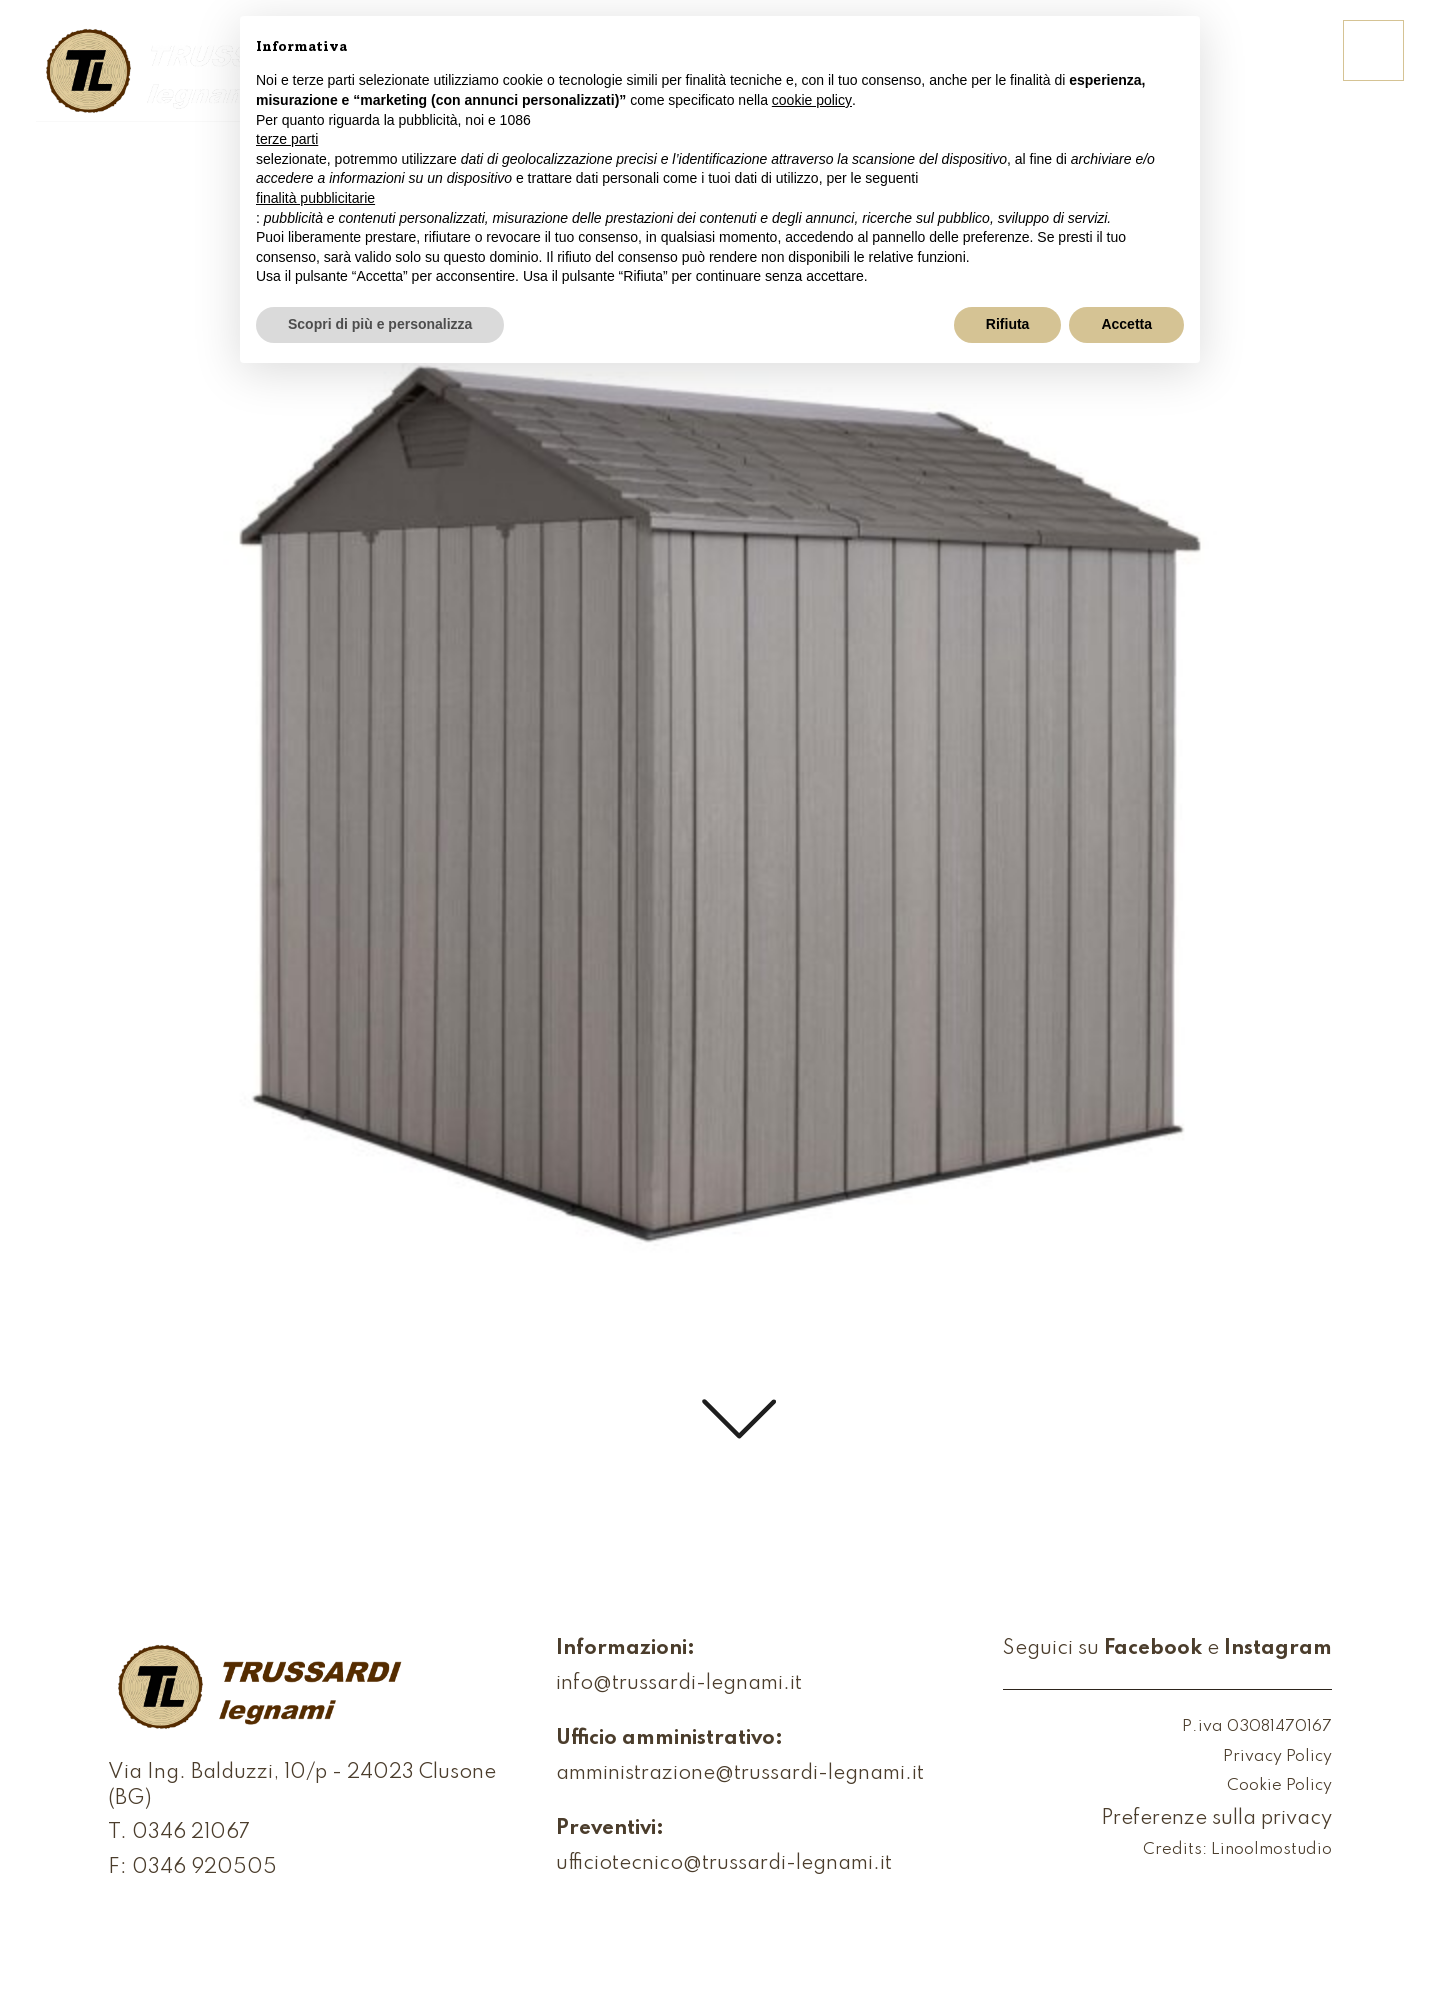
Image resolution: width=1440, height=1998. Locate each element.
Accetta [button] (1126, 324)
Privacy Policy (1277, 1757)
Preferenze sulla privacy (1216, 1819)
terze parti (287, 139)
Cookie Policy (1279, 1786)
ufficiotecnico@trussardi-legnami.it (724, 1864)
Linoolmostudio (1271, 1850)
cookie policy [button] (812, 100)
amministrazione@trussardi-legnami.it (740, 1774)
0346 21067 (191, 1833)
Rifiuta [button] (1008, 324)
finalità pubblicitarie (315, 198)
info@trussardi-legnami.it (679, 1684)
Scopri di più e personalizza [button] (380, 324)
